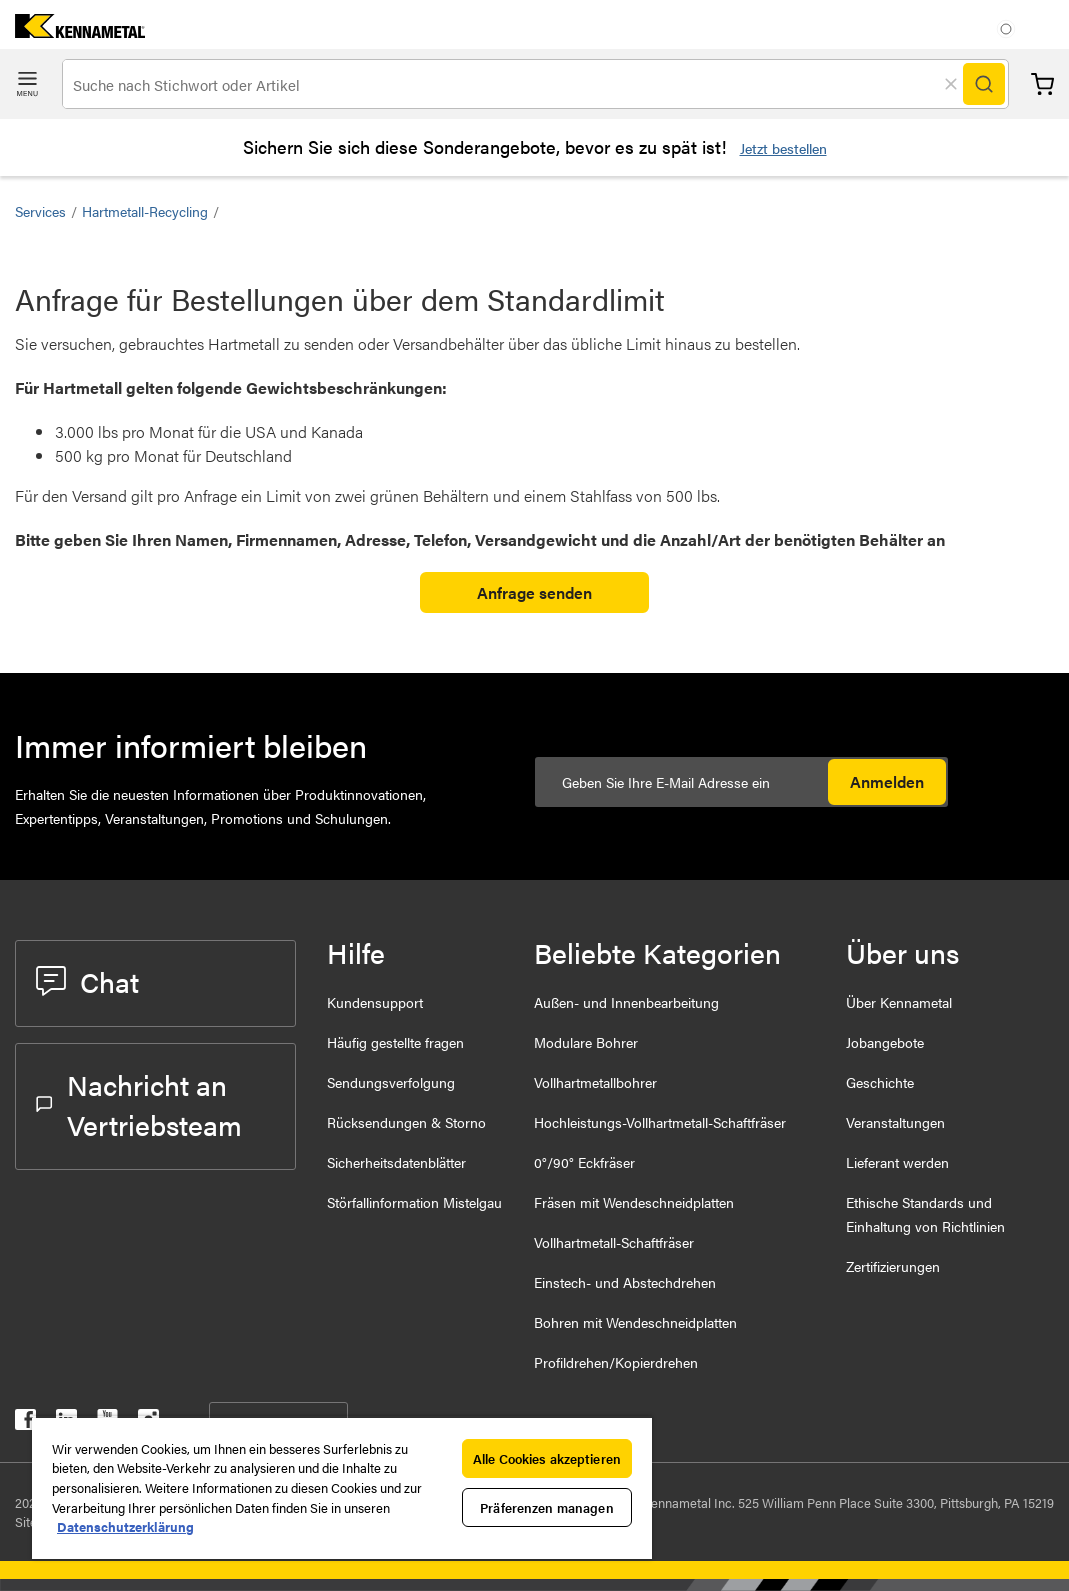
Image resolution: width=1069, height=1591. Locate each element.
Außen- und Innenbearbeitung (626, 1002)
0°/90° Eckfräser (584, 1162)
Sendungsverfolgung (391, 1082)
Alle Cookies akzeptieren (547, 1458)
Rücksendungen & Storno (406, 1122)
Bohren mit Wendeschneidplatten (635, 1322)
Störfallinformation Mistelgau (414, 1202)
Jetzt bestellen (783, 148)
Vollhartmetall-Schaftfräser (614, 1242)
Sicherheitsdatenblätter (396, 1162)
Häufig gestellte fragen (395, 1042)
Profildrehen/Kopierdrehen (616, 1362)
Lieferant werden (897, 1162)
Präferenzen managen (546, 1507)
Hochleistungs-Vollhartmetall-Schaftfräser (660, 1122)
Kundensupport (375, 1002)
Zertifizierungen (893, 1266)
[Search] (984, 84)
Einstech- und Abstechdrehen (625, 1282)
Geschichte (880, 1082)
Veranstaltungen (895, 1122)
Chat (87, 981)
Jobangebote (885, 1042)
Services (40, 211)
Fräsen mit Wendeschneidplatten (634, 1202)
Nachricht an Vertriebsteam (139, 1104)
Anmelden (887, 781)
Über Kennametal (899, 1002)
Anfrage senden (534, 592)
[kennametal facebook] (25, 1423)
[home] (72, 31)
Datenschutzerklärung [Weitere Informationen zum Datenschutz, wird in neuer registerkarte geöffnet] (125, 1526)
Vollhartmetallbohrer (595, 1082)
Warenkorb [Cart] (1042, 84)
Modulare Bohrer (586, 1042)
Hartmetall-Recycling (145, 211)
